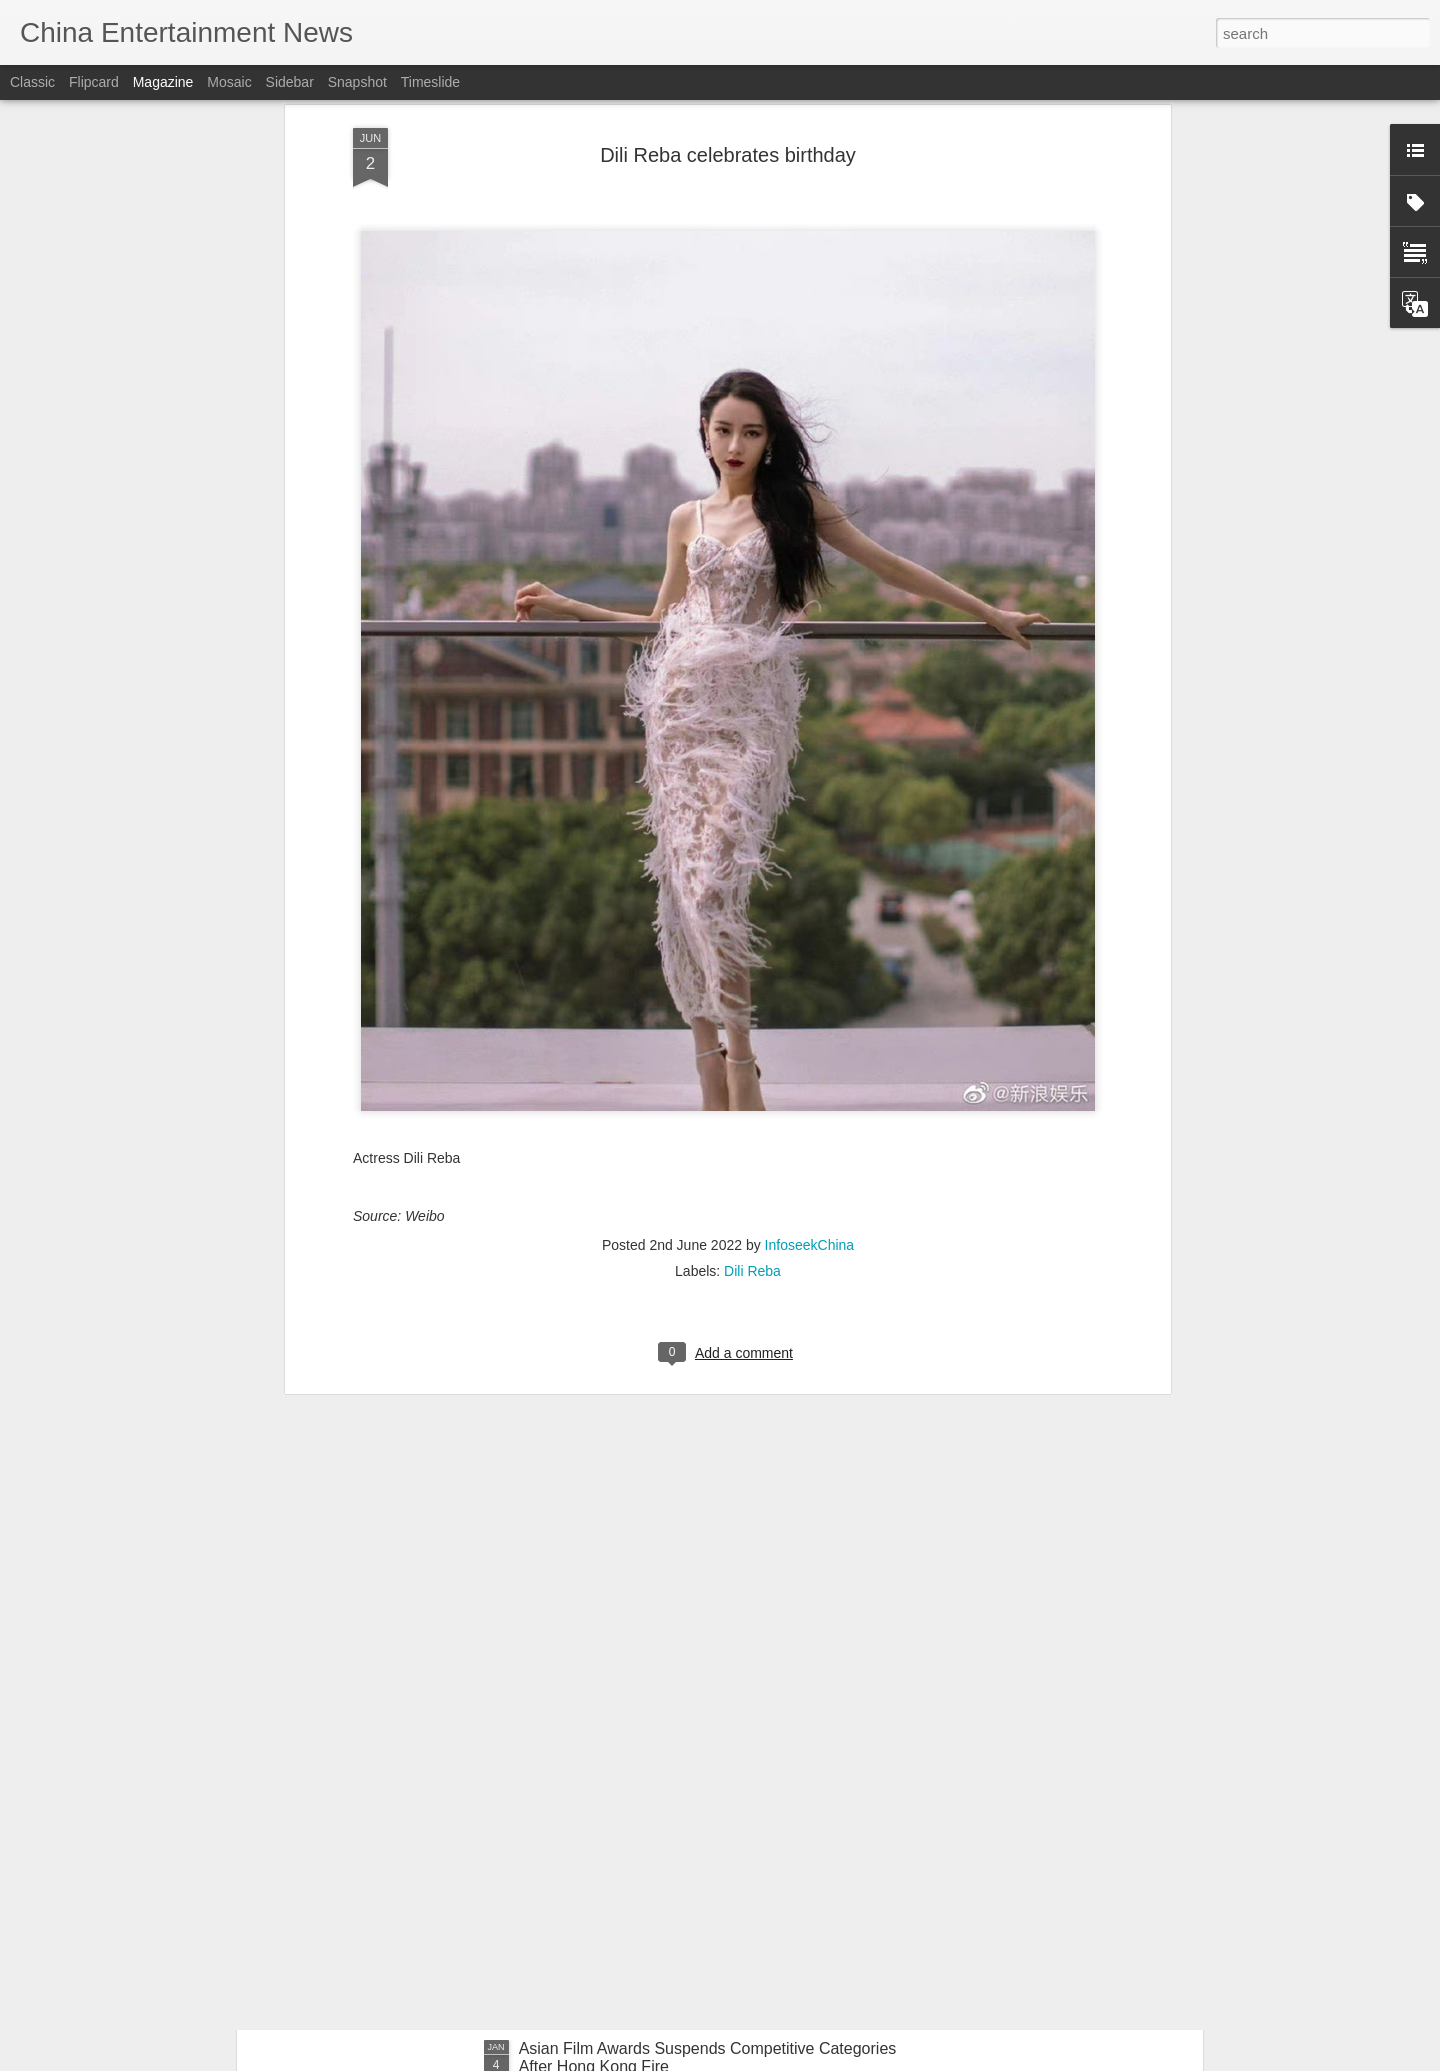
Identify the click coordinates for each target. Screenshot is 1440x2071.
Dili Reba (752, 1059)
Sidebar (290, 82)
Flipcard (94, 82)
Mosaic (229, 82)
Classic (32, 82)
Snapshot (357, 82)
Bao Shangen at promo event (623, 1821)
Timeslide (430, 82)
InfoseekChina (810, 1033)
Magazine (163, 82)
